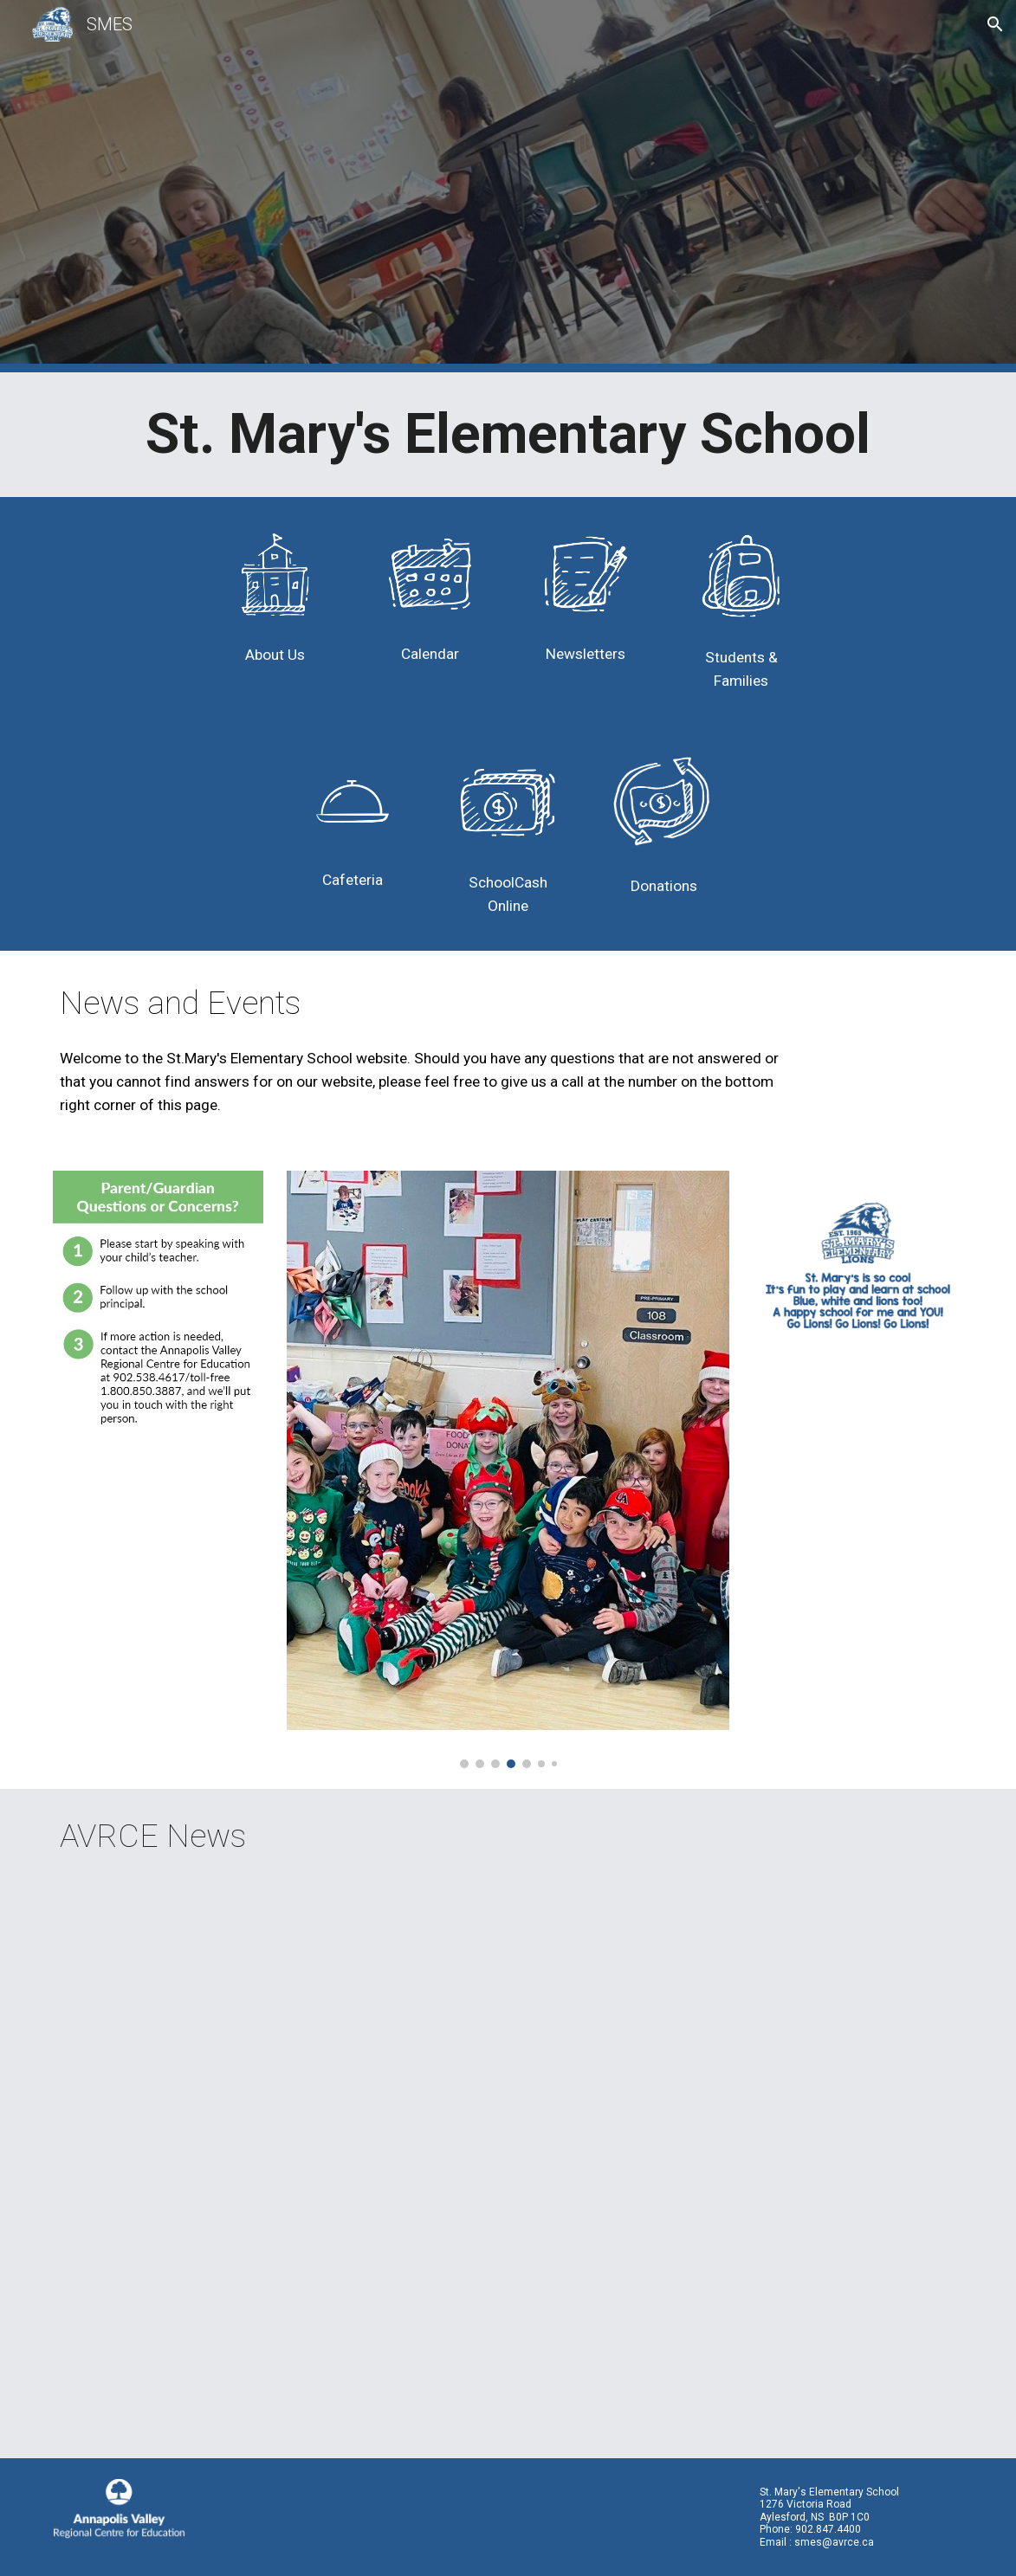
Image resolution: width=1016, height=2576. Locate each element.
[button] (995, 24)
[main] (507, 434)
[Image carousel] (508, 1470)
